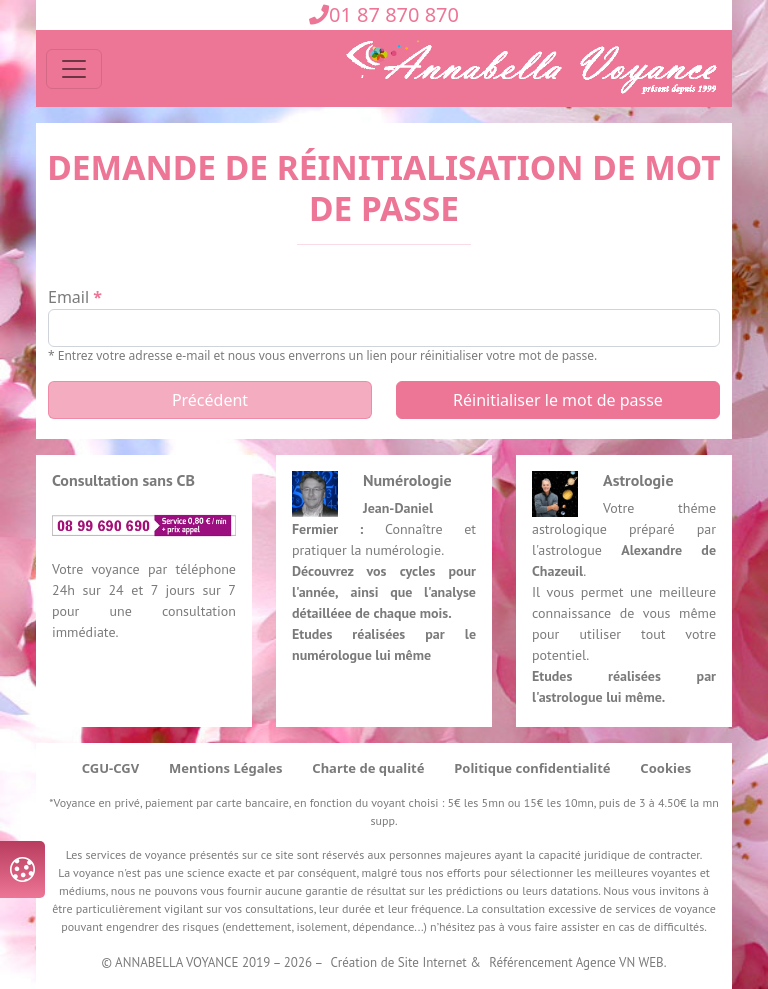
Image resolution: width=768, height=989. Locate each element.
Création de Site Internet (399, 962)
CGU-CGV (110, 768)
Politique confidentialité (532, 768)
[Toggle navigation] (74, 69)
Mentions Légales (226, 768)
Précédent (210, 400)
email (68, 297)
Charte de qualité (368, 768)
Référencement (530, 962)
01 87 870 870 (384, 14)
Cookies (665, 768)
